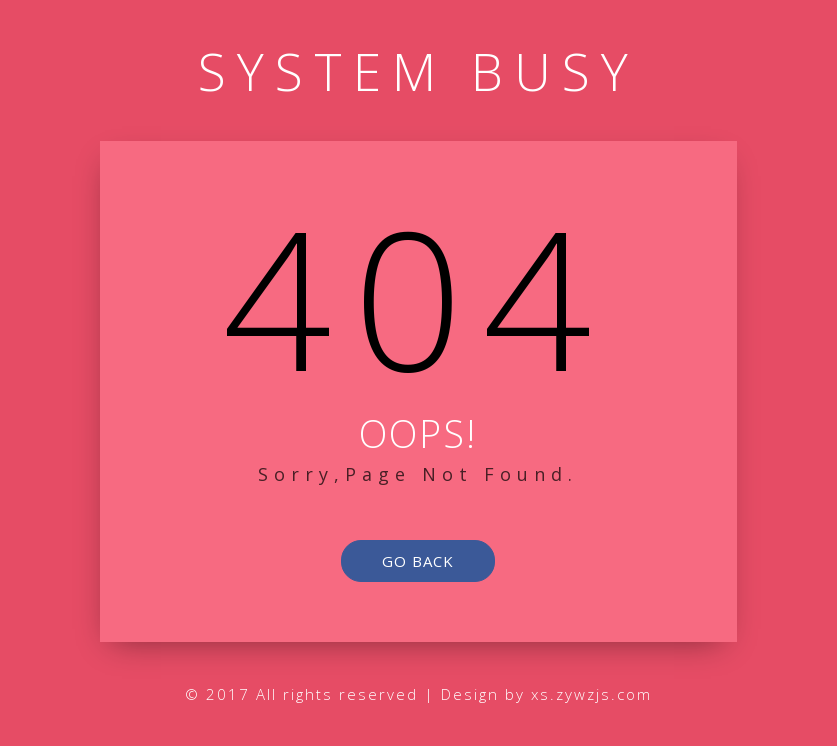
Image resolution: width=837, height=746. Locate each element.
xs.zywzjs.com (591, 694)
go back (418, 561)
